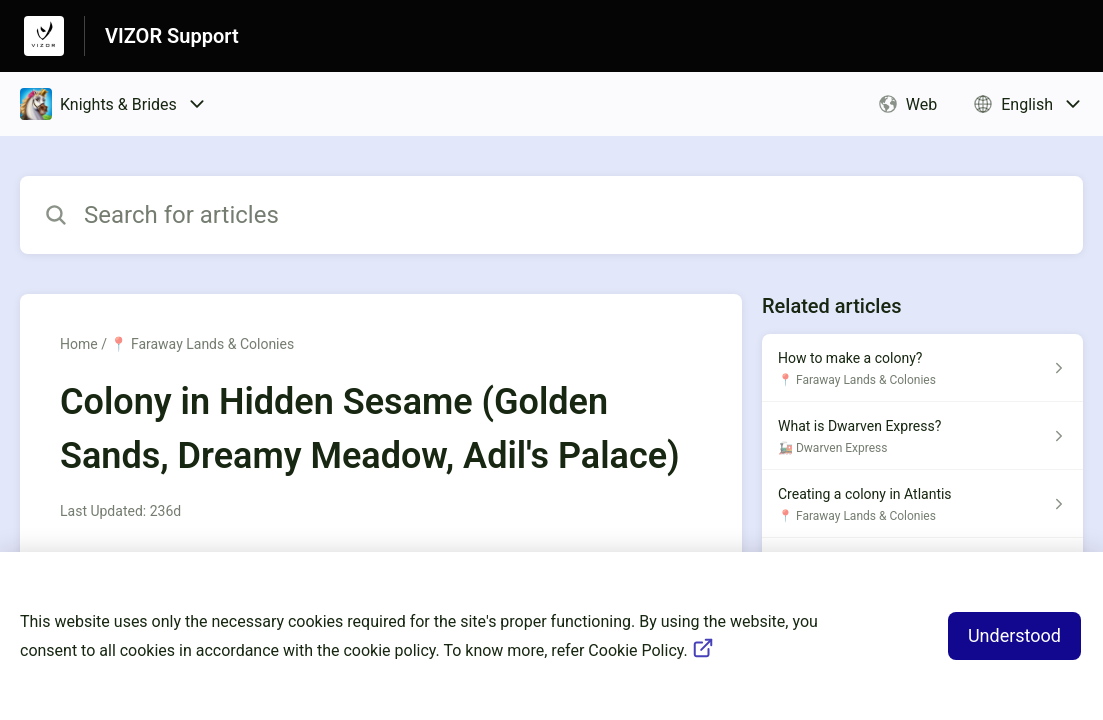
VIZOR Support (172, 36)
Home (79, 344)
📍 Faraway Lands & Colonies (202, 344)
